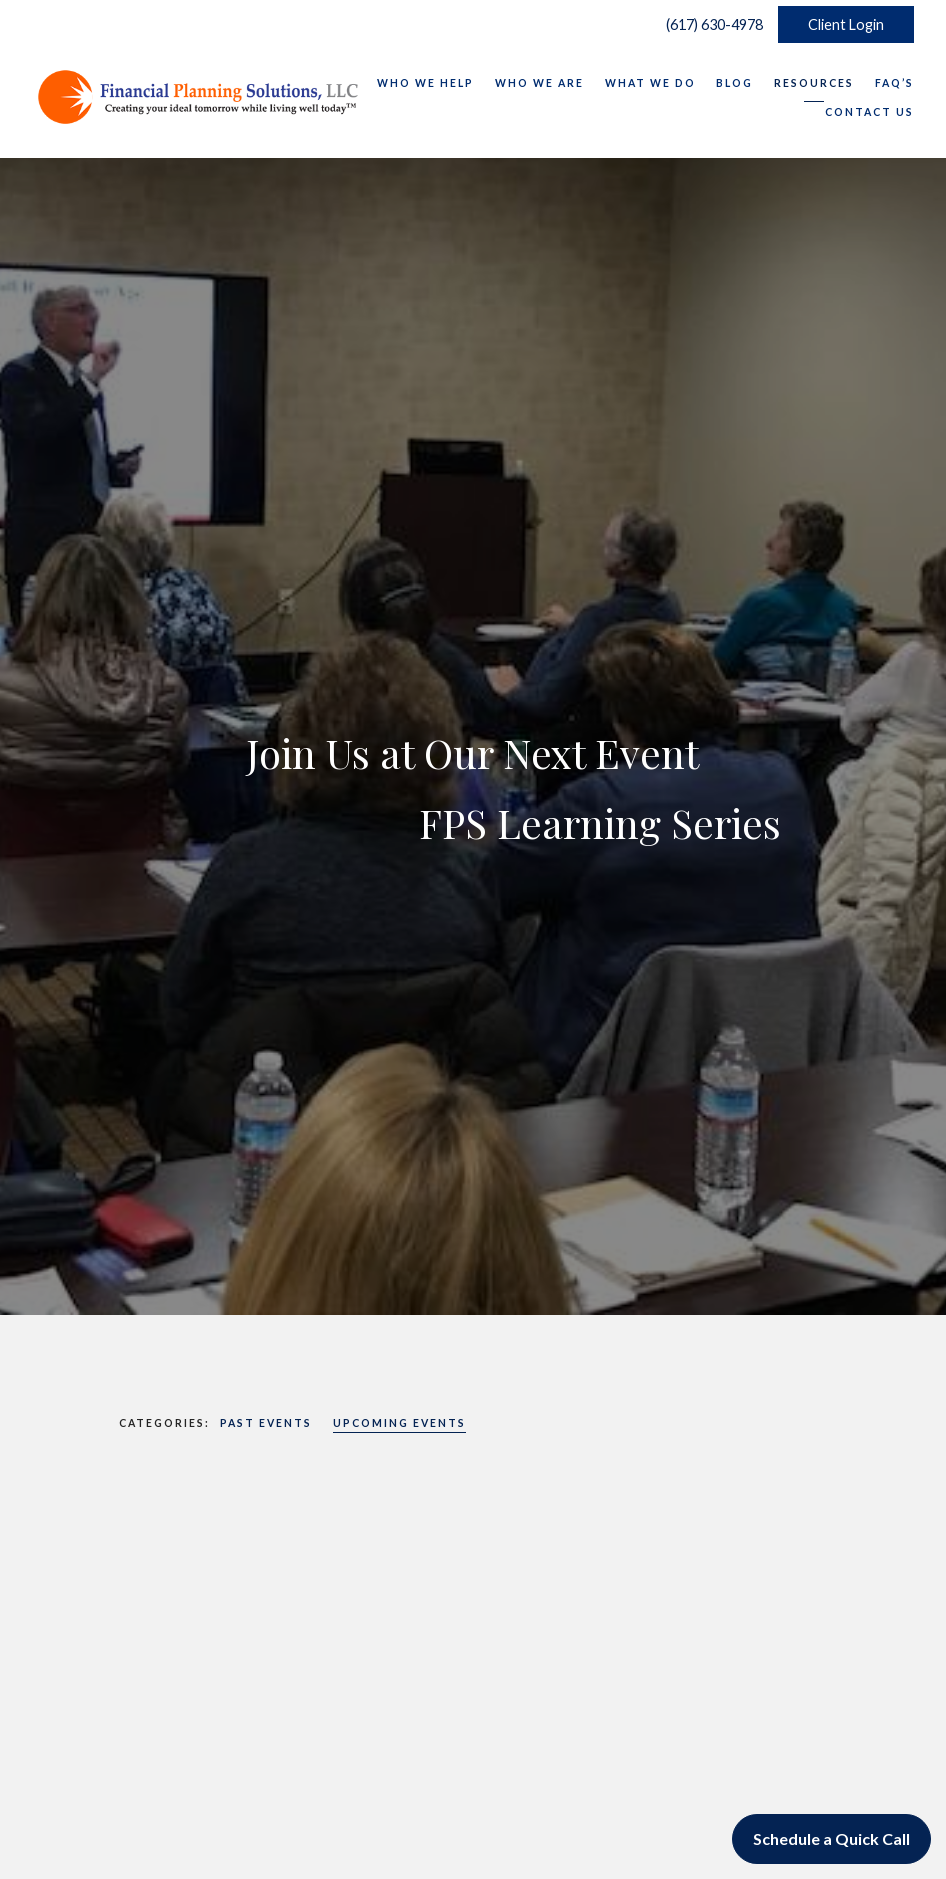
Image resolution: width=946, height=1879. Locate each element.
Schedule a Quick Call (831, 1838)
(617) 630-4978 (710, 24)
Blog (734, 83)
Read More (160, 1785)
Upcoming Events (399, 1423)
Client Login (846, 24)
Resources (814, 83)
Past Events (266, 1423)
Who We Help (425, 83)
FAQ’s (894, 83)
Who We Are (539, 83)
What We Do (650, 83)
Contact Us (869, 112)
